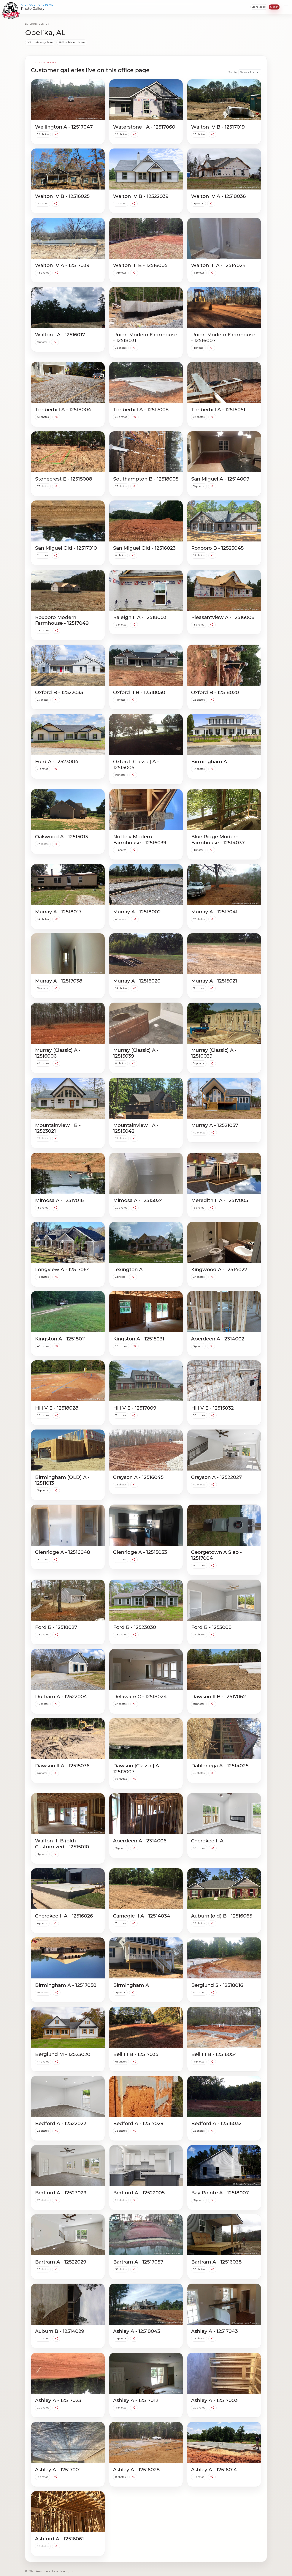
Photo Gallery (32, 8)
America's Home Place (37, 5)
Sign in (274, 6)
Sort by (232, 72)
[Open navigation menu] (286, 7)
